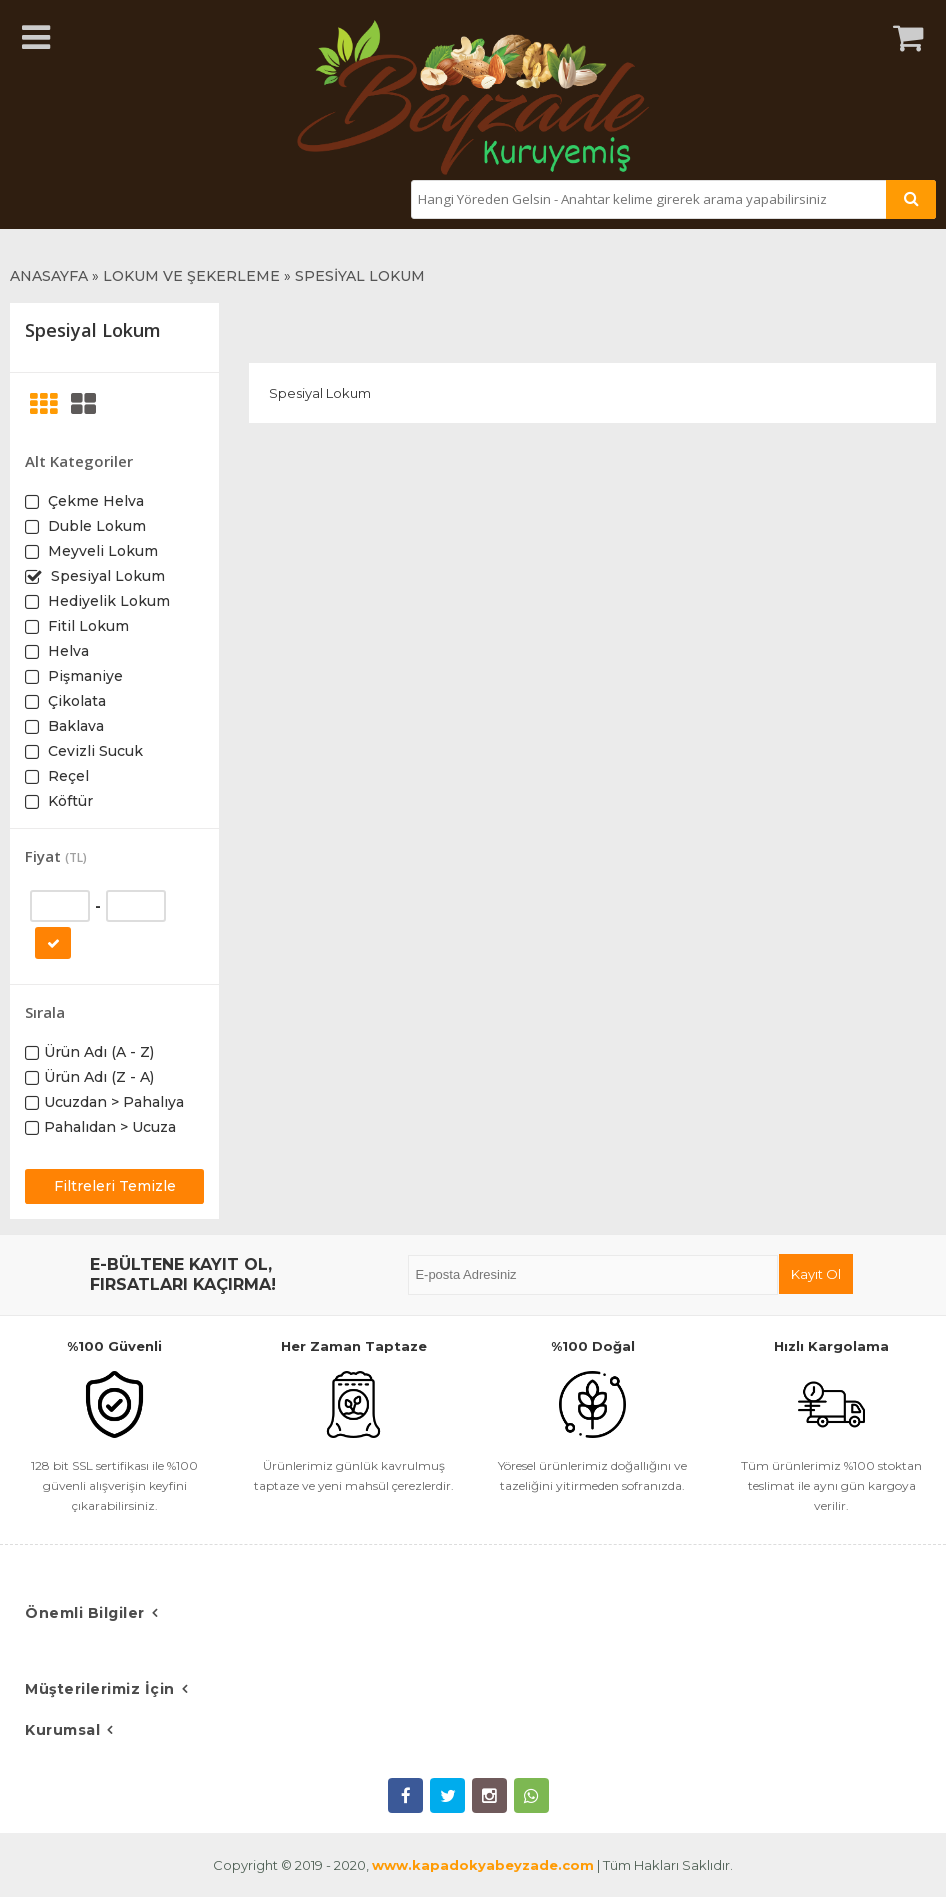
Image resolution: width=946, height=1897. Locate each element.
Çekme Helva (94, 501)
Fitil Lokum (86, 626)
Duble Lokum (95, 526)
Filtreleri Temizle (115, 1186)
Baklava (74, 726)
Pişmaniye (83, 676)
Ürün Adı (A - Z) (99, 1052)
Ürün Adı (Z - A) (99, 1077)
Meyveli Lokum (101, 551)
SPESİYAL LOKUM (360, 276)
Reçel (66, 776)
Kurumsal (62, 1730)
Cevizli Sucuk (93, 751)
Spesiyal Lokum (106, 576)
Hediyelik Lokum (107, 601)
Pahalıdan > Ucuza (110, 1127)
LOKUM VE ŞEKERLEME (191, 276)
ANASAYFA (49, 276)
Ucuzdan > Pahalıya (114, 1102)
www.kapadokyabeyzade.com (483, 1865)
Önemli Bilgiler (85, 1613)
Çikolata (75, 701)
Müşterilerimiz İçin (100, 1689)
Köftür (68, 801)
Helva (66, 651)
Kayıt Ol (816, 1274)
